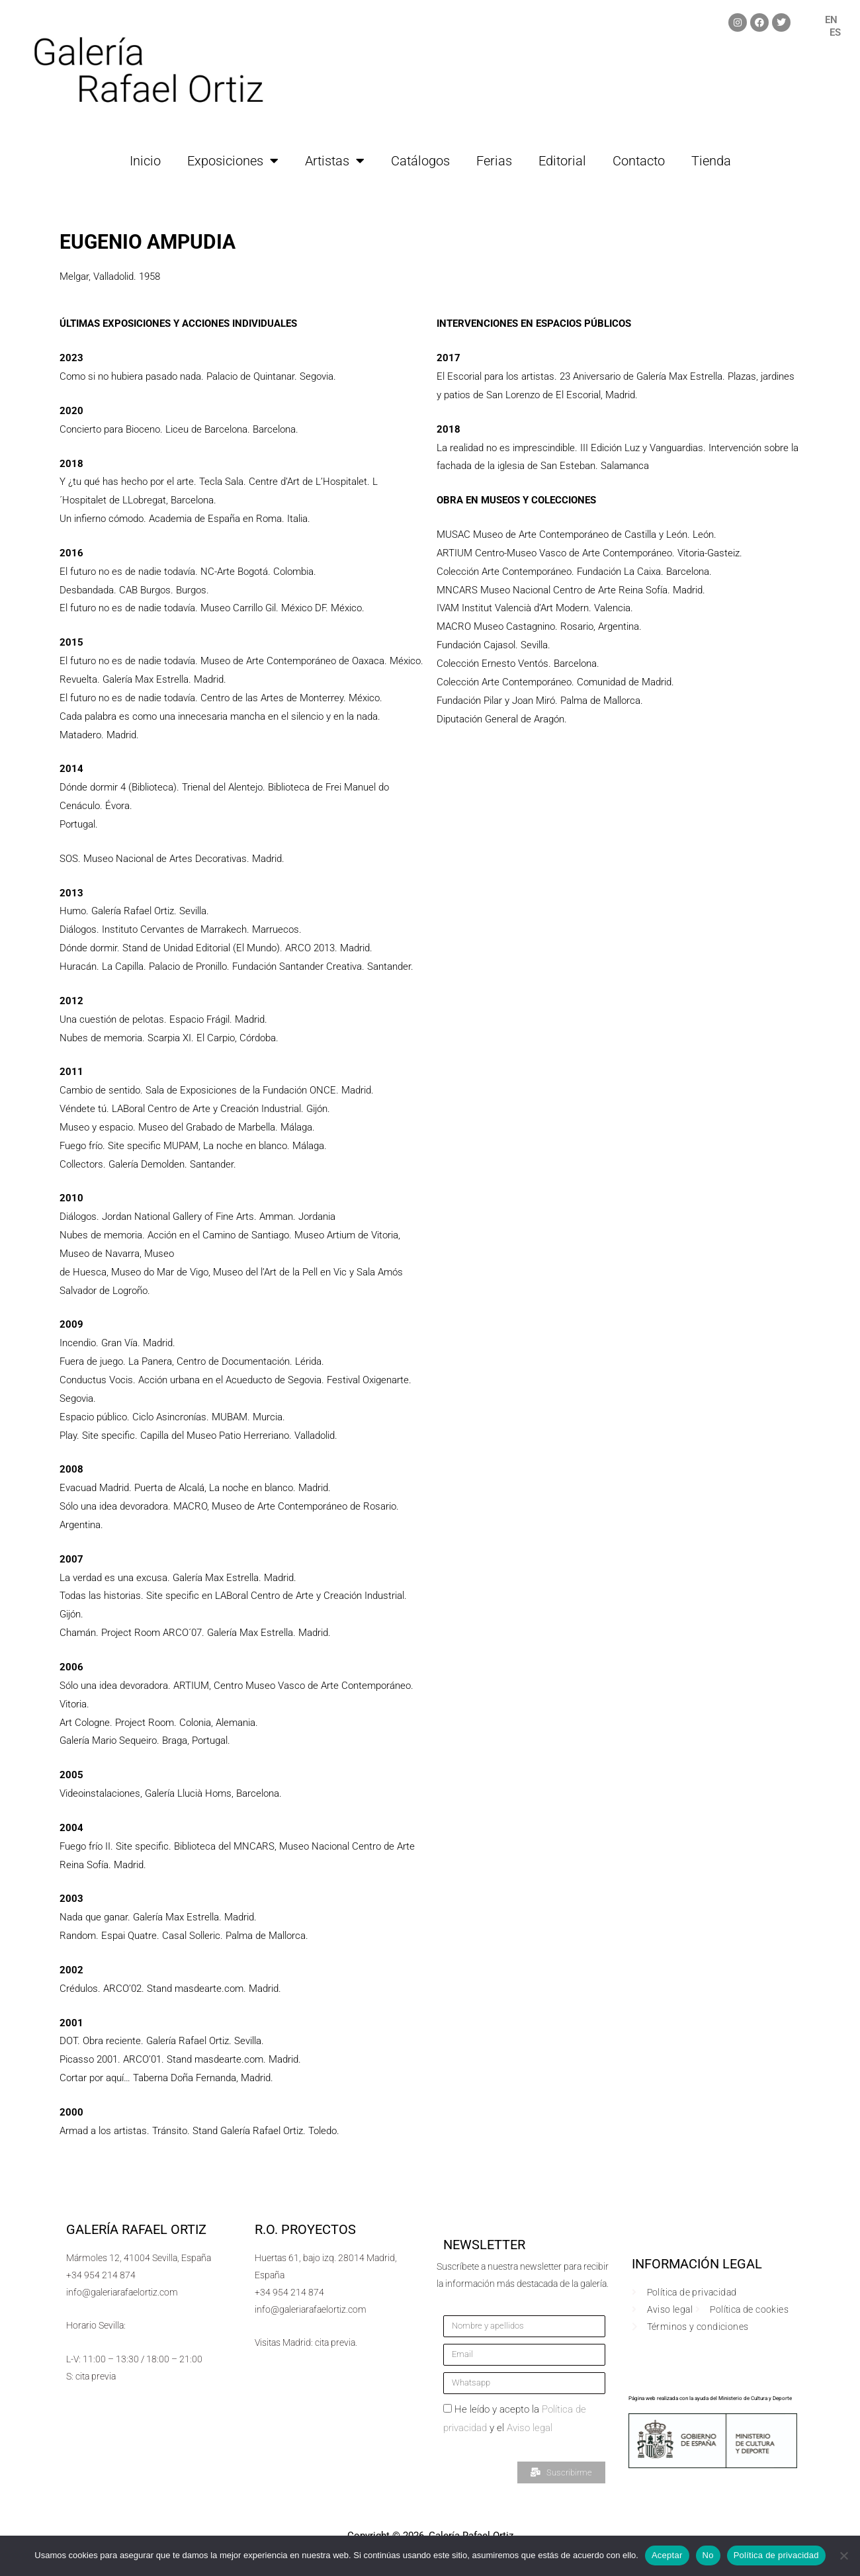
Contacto (639, 161)
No (708, 2555)
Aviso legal (529, 2428)
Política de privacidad (776, 2555)
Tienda (711, 161)
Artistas (335, 161)
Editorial (562, 161)
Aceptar (667, 2555)
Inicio (145, 161)
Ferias (494, 161)
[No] (843, 2555)
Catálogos (420, 161)
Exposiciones (233, 161)
